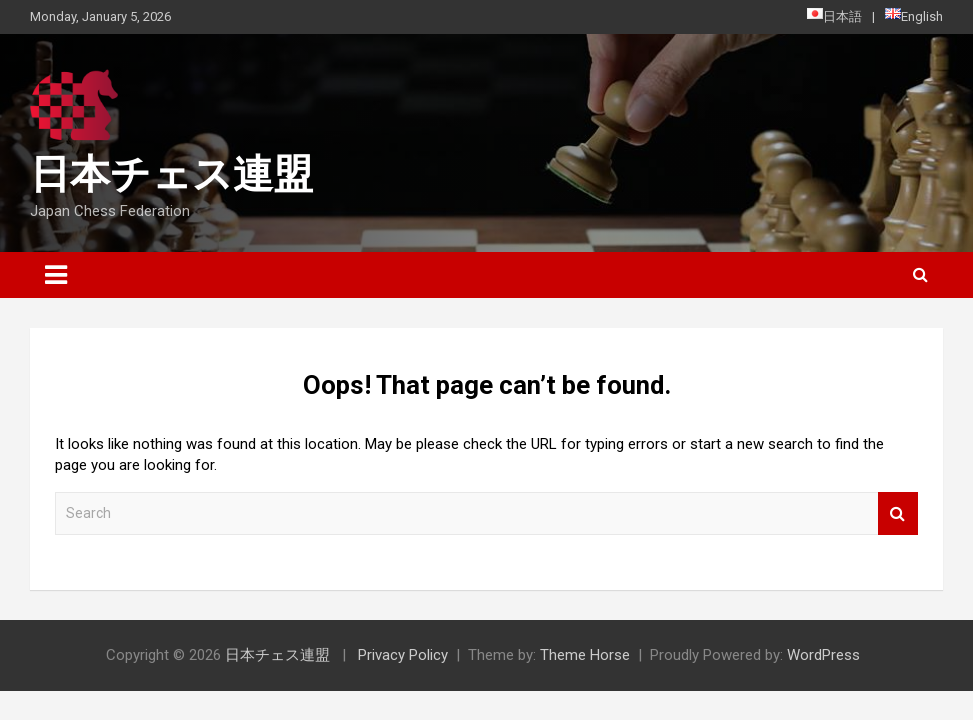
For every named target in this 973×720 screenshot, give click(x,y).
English (914, 16)
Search (898, 513)
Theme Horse (585, 655)
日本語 (834, 16)
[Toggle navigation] (56, 275)
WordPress (823, 655)
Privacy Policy (403, 655)
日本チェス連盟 (171, 174)
